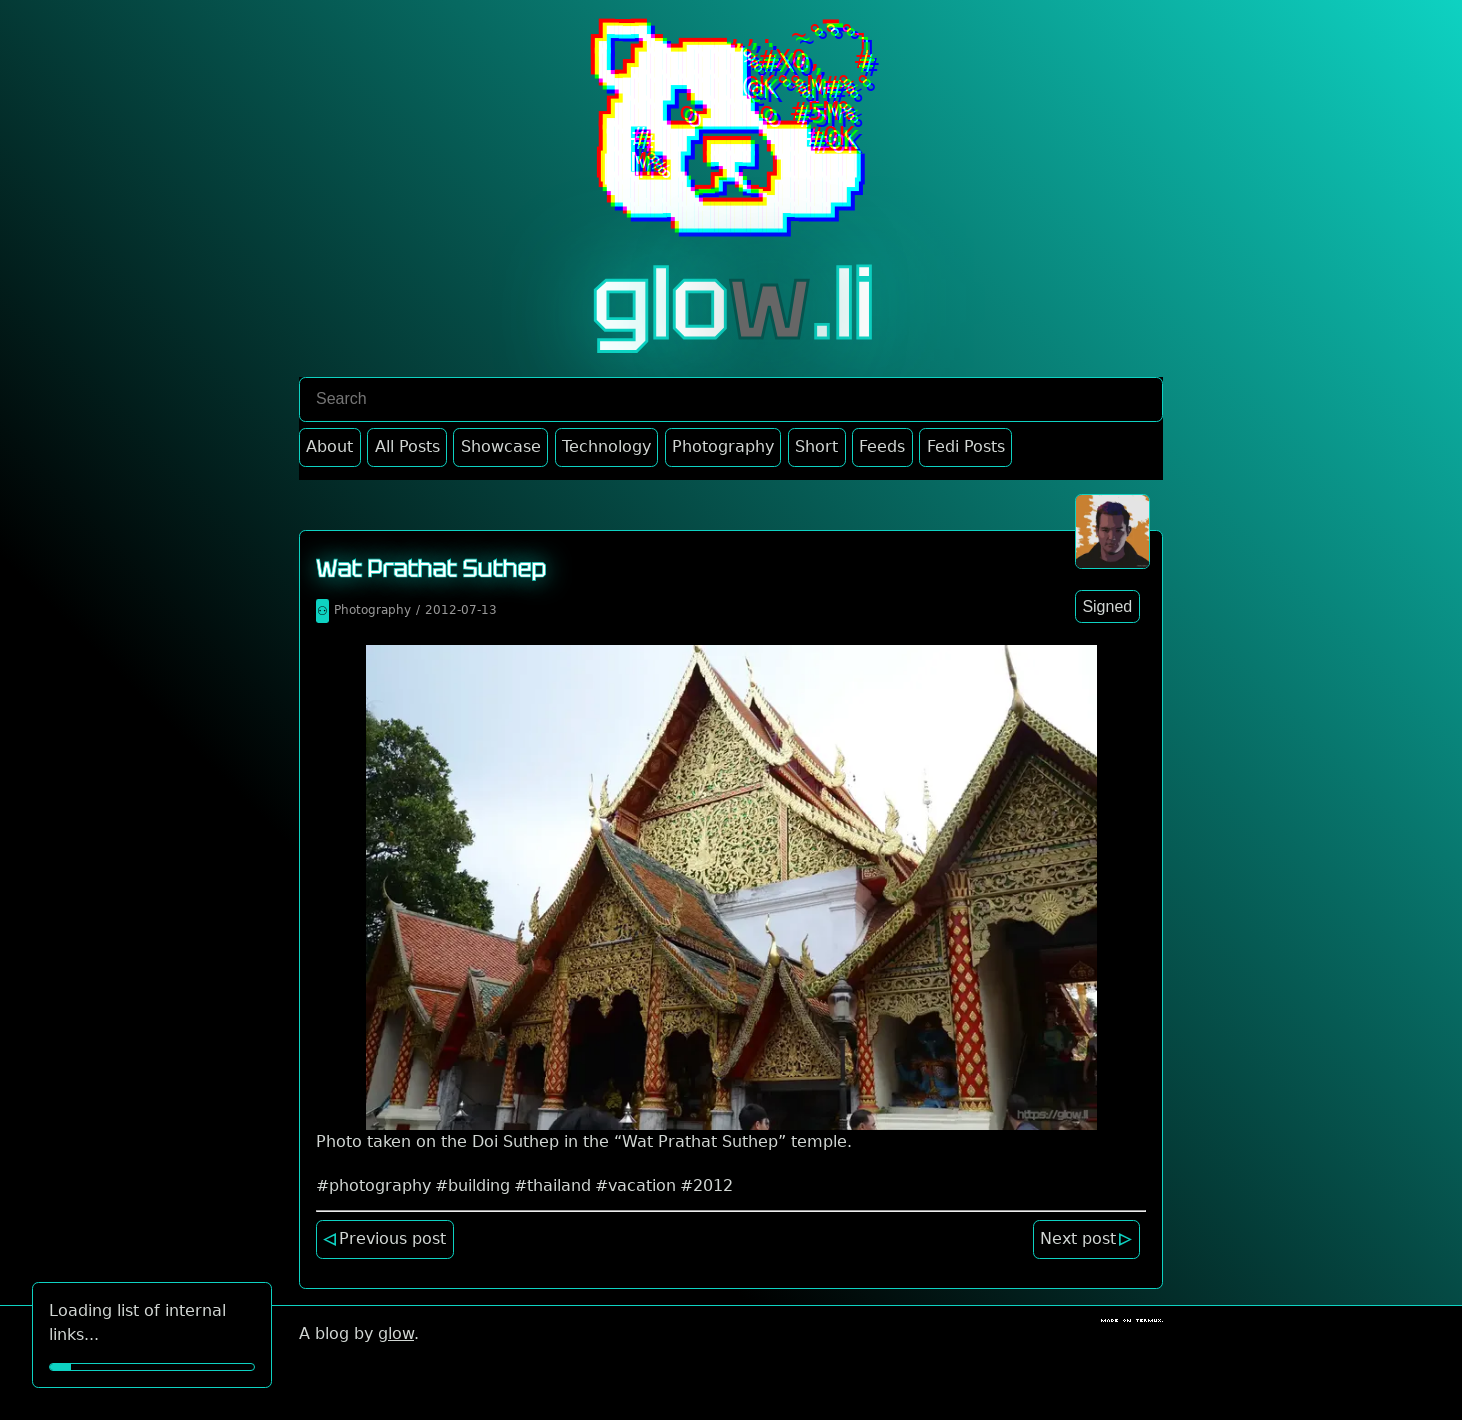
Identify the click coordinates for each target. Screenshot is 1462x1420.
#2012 (706, 1185)
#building (472, 1185)
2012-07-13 (461, 610)
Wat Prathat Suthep (431, 568)
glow (396, 1333)
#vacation (635, 1185)
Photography (372, 610)
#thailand (552, 1185)
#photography (373, 1185)
